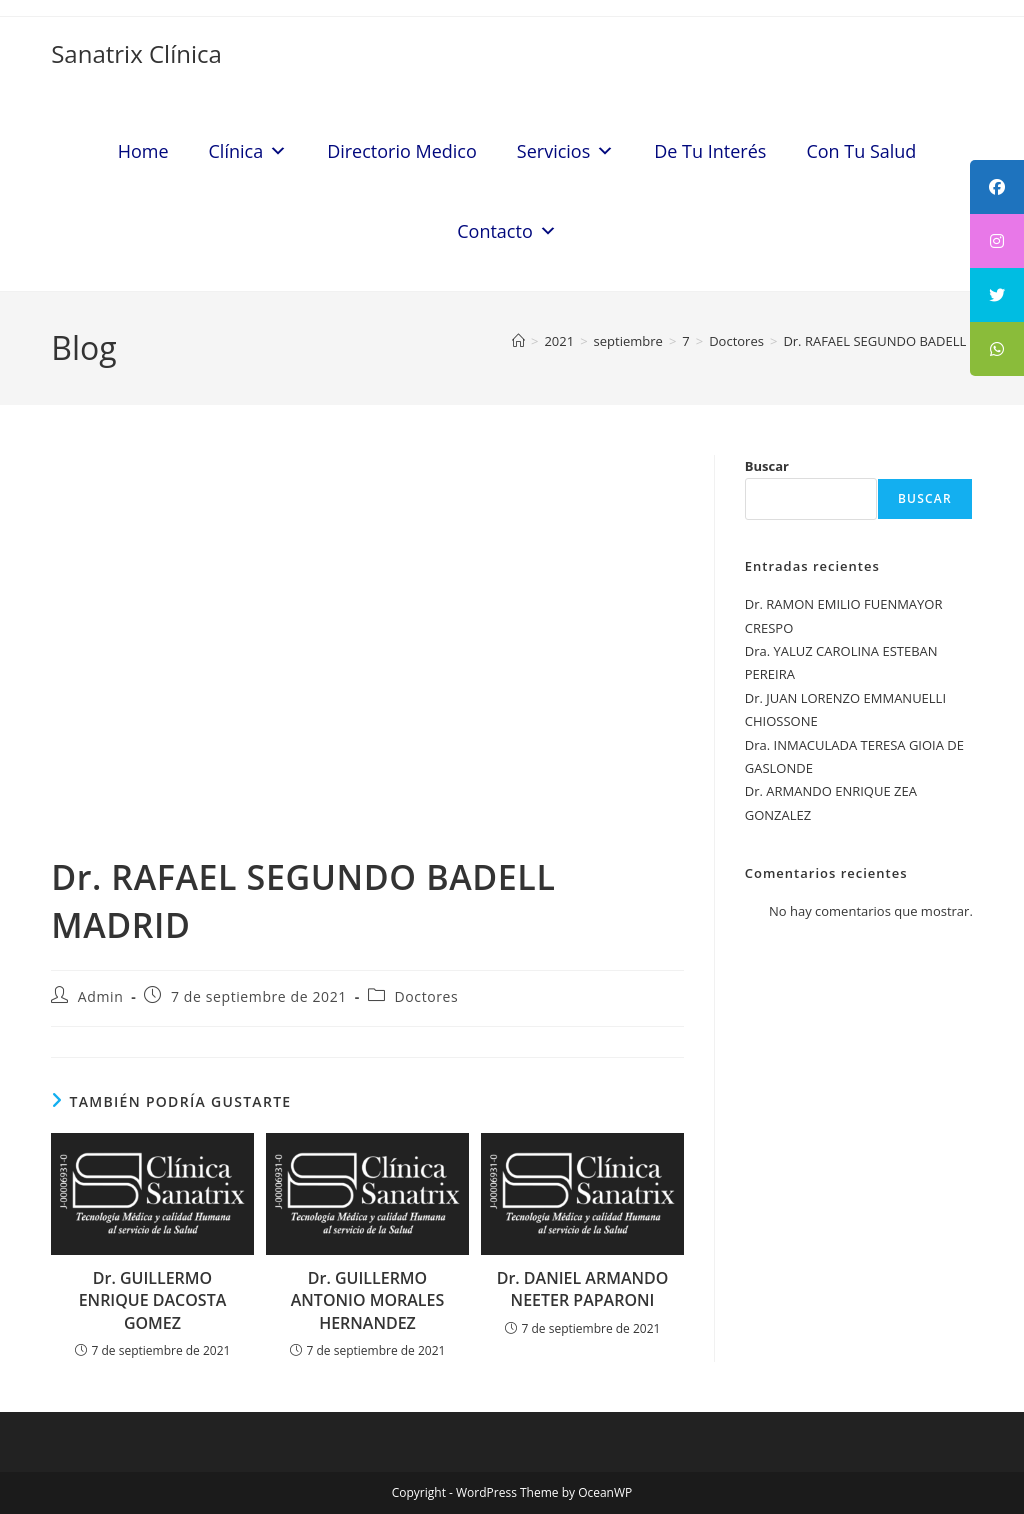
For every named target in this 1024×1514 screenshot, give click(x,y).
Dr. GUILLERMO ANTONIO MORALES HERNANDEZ (367, 1300)
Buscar (767, 466)
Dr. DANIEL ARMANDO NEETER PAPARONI (583, 1289)
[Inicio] (518, 341)
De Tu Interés (710, 151)
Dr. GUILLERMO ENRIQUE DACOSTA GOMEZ (153, 1300)
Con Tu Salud (861, 151)
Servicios (565, 151)
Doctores (427, 996)
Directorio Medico (402, 151)
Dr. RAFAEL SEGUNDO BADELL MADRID (901, 341)
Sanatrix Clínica (136, 53)
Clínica (248, 151)
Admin (101, 996)
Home (143, 151)
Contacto (507, 231)
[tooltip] (997, 187)
